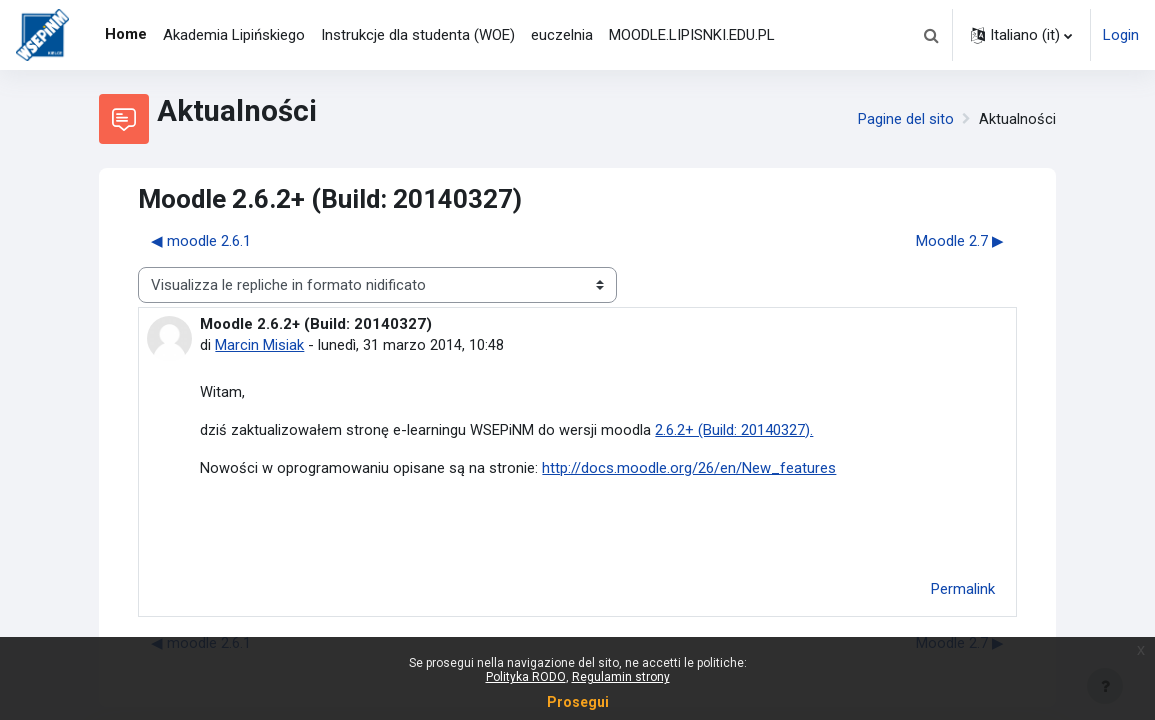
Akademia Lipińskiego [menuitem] (234, 35)
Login (1121, 35)
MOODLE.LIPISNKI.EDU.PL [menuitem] (692, 35)
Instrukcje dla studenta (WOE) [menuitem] (418, 35)
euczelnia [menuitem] (562, 35)
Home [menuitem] (126, 34)
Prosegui (578, 702)
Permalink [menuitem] (963, 591)
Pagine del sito (906, 119)
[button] (931, 35)
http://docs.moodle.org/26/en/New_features (689, 469)
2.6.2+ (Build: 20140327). (734, 430)
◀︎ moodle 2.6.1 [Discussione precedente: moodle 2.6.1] (201, 241)
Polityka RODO (526, 677)
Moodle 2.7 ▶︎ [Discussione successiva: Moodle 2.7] (960, 241)
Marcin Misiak (259, 345)
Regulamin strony (621, 677)
